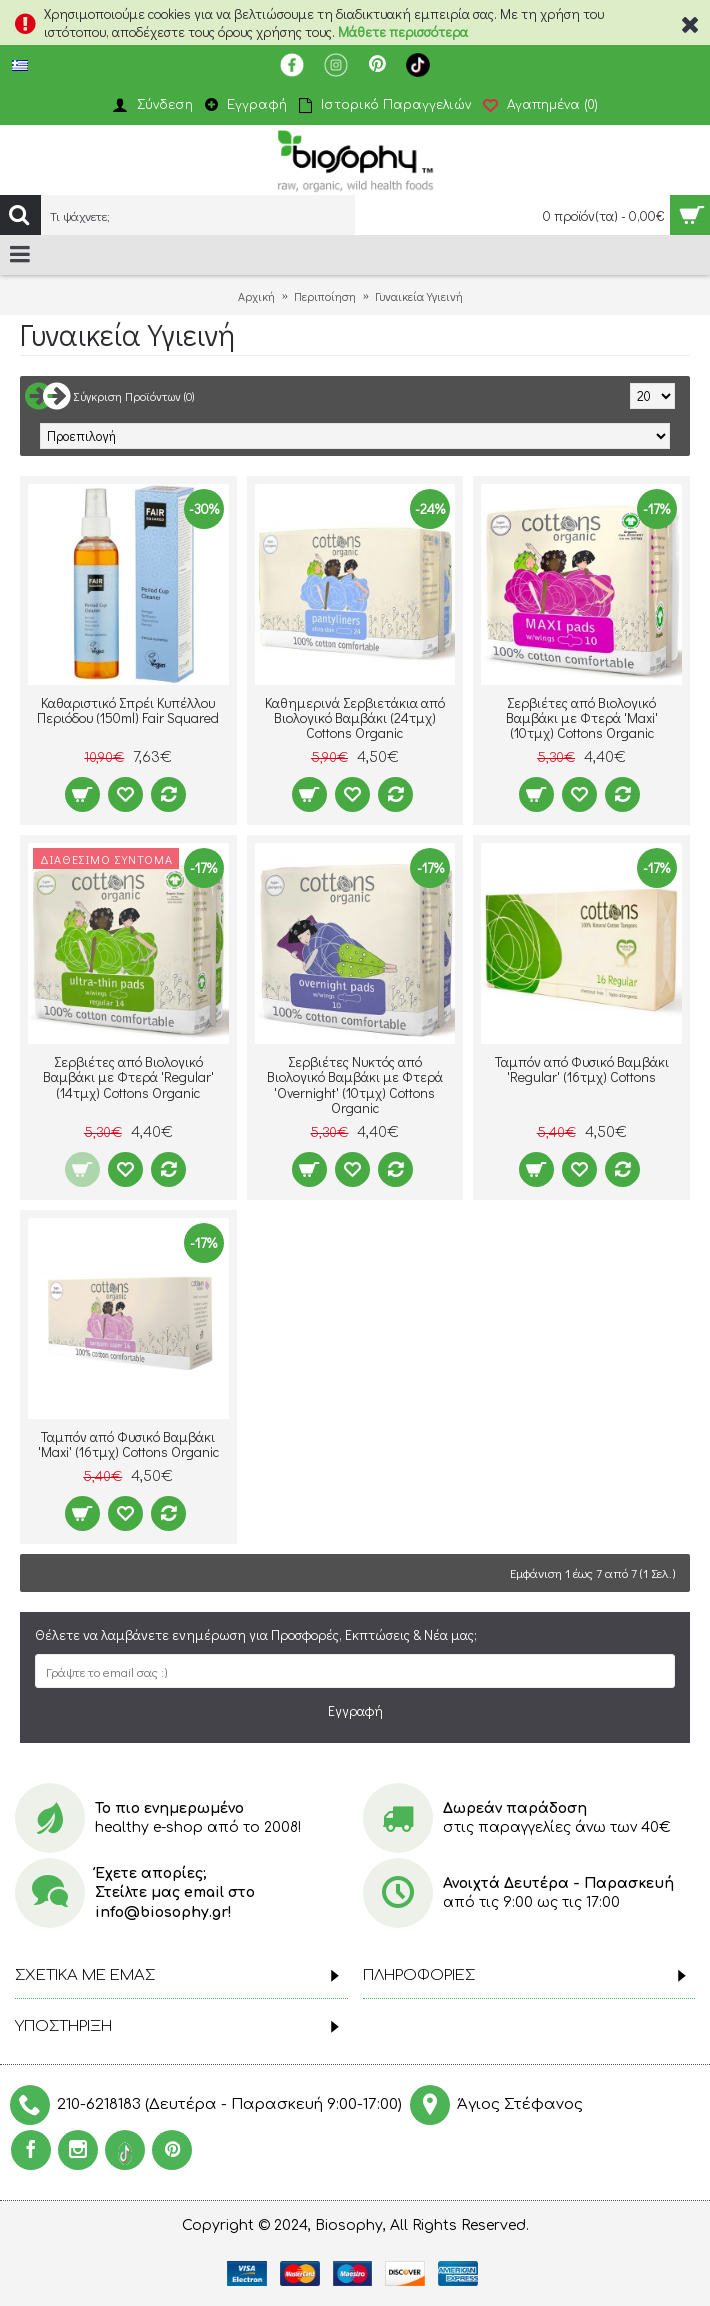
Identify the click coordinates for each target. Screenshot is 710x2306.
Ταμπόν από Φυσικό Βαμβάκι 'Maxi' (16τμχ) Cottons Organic (128, 1444)
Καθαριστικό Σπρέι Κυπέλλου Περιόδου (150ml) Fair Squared (128, 710)
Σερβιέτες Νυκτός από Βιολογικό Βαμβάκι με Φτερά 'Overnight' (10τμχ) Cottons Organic (355, 1084)
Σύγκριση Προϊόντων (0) (134, 396)
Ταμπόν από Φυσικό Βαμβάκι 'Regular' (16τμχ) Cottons (582, 1069)
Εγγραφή (355, 1710)
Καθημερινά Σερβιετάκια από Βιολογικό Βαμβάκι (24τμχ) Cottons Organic (355, 718)
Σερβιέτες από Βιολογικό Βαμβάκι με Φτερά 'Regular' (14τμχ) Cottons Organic (128, 1077)
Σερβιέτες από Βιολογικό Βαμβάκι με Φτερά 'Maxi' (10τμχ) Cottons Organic (582, 718)
